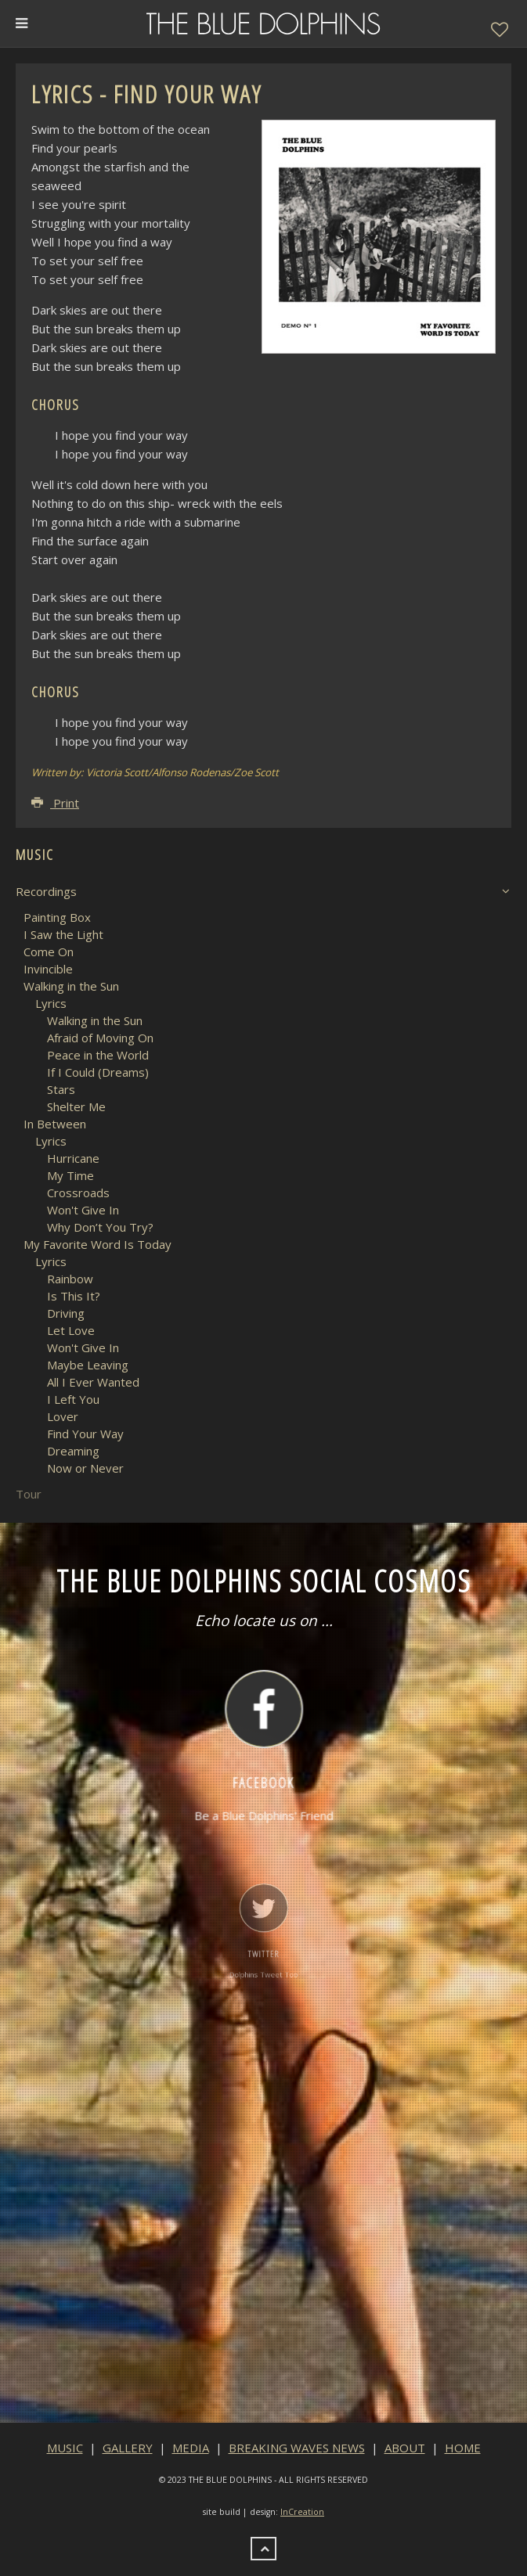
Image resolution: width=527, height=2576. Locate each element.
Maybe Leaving (87, 1365)
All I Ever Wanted (93, 1382)
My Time (70, 1175)
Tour (29, 1494)
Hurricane (73, 1158)
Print (55, 803)
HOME (463, 2447)
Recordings (46, 891)
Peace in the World (98, 1055)
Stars (61, 1089)
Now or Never (85, 1468)
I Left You (73, 1399)
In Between (54, 1123)
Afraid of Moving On (100, 1037)
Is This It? (73, 1296)
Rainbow (70, 1278)
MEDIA (190, 2447)
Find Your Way (85, 1433)
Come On (48, 951)
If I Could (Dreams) (98, 1072)
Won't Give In (83, 1210)
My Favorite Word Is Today (97, 1244)
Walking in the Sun (71, 986)
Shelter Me (76, 1106)
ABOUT (404, 2447)
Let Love (71, 1330)
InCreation (302, 2511)
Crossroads (78, 1192)
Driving (66, 1313)
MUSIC (65, 2447)
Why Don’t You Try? (100, 1227)
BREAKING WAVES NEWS (297, 2447)
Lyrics (51, 1003)
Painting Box (57, 917)
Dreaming (73, 1451)
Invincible (48, 969)
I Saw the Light (63, 934)
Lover (62, 1416)
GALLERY (128, 2447)
